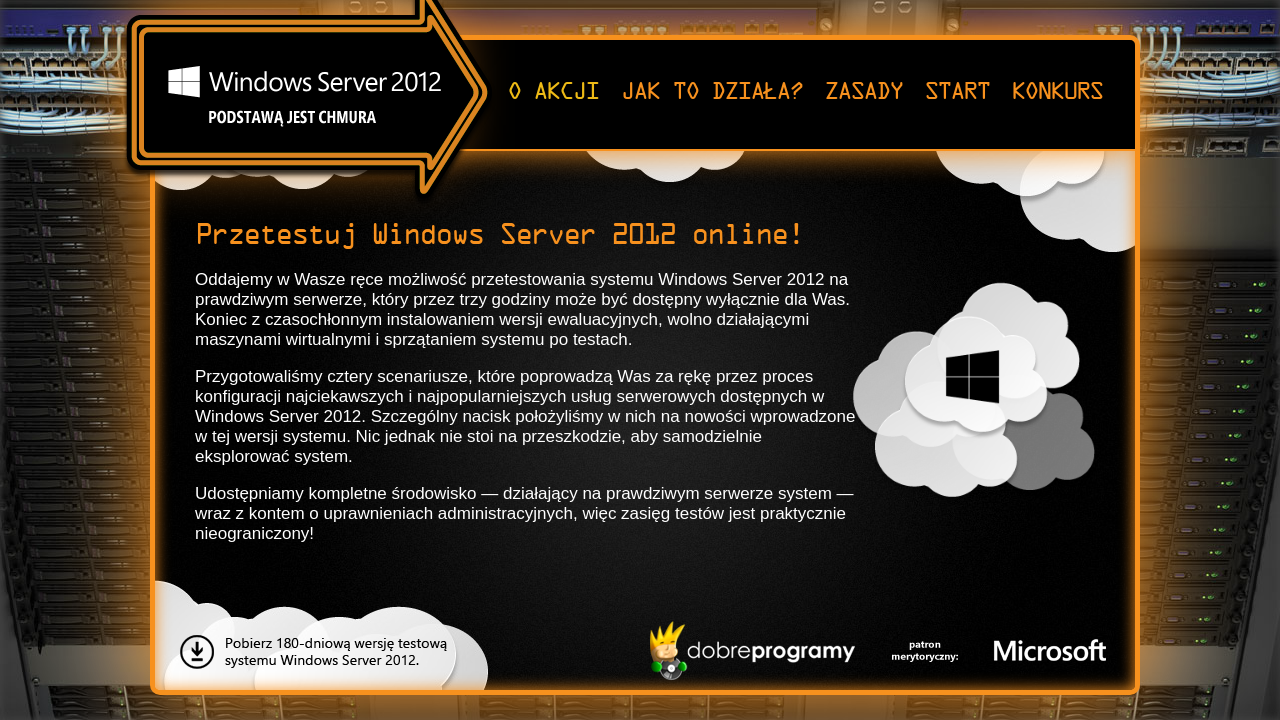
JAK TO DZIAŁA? (711, 92)
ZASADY (863, 92)
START (956, 92)
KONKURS (1056, 92)
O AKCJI (552, 92)
